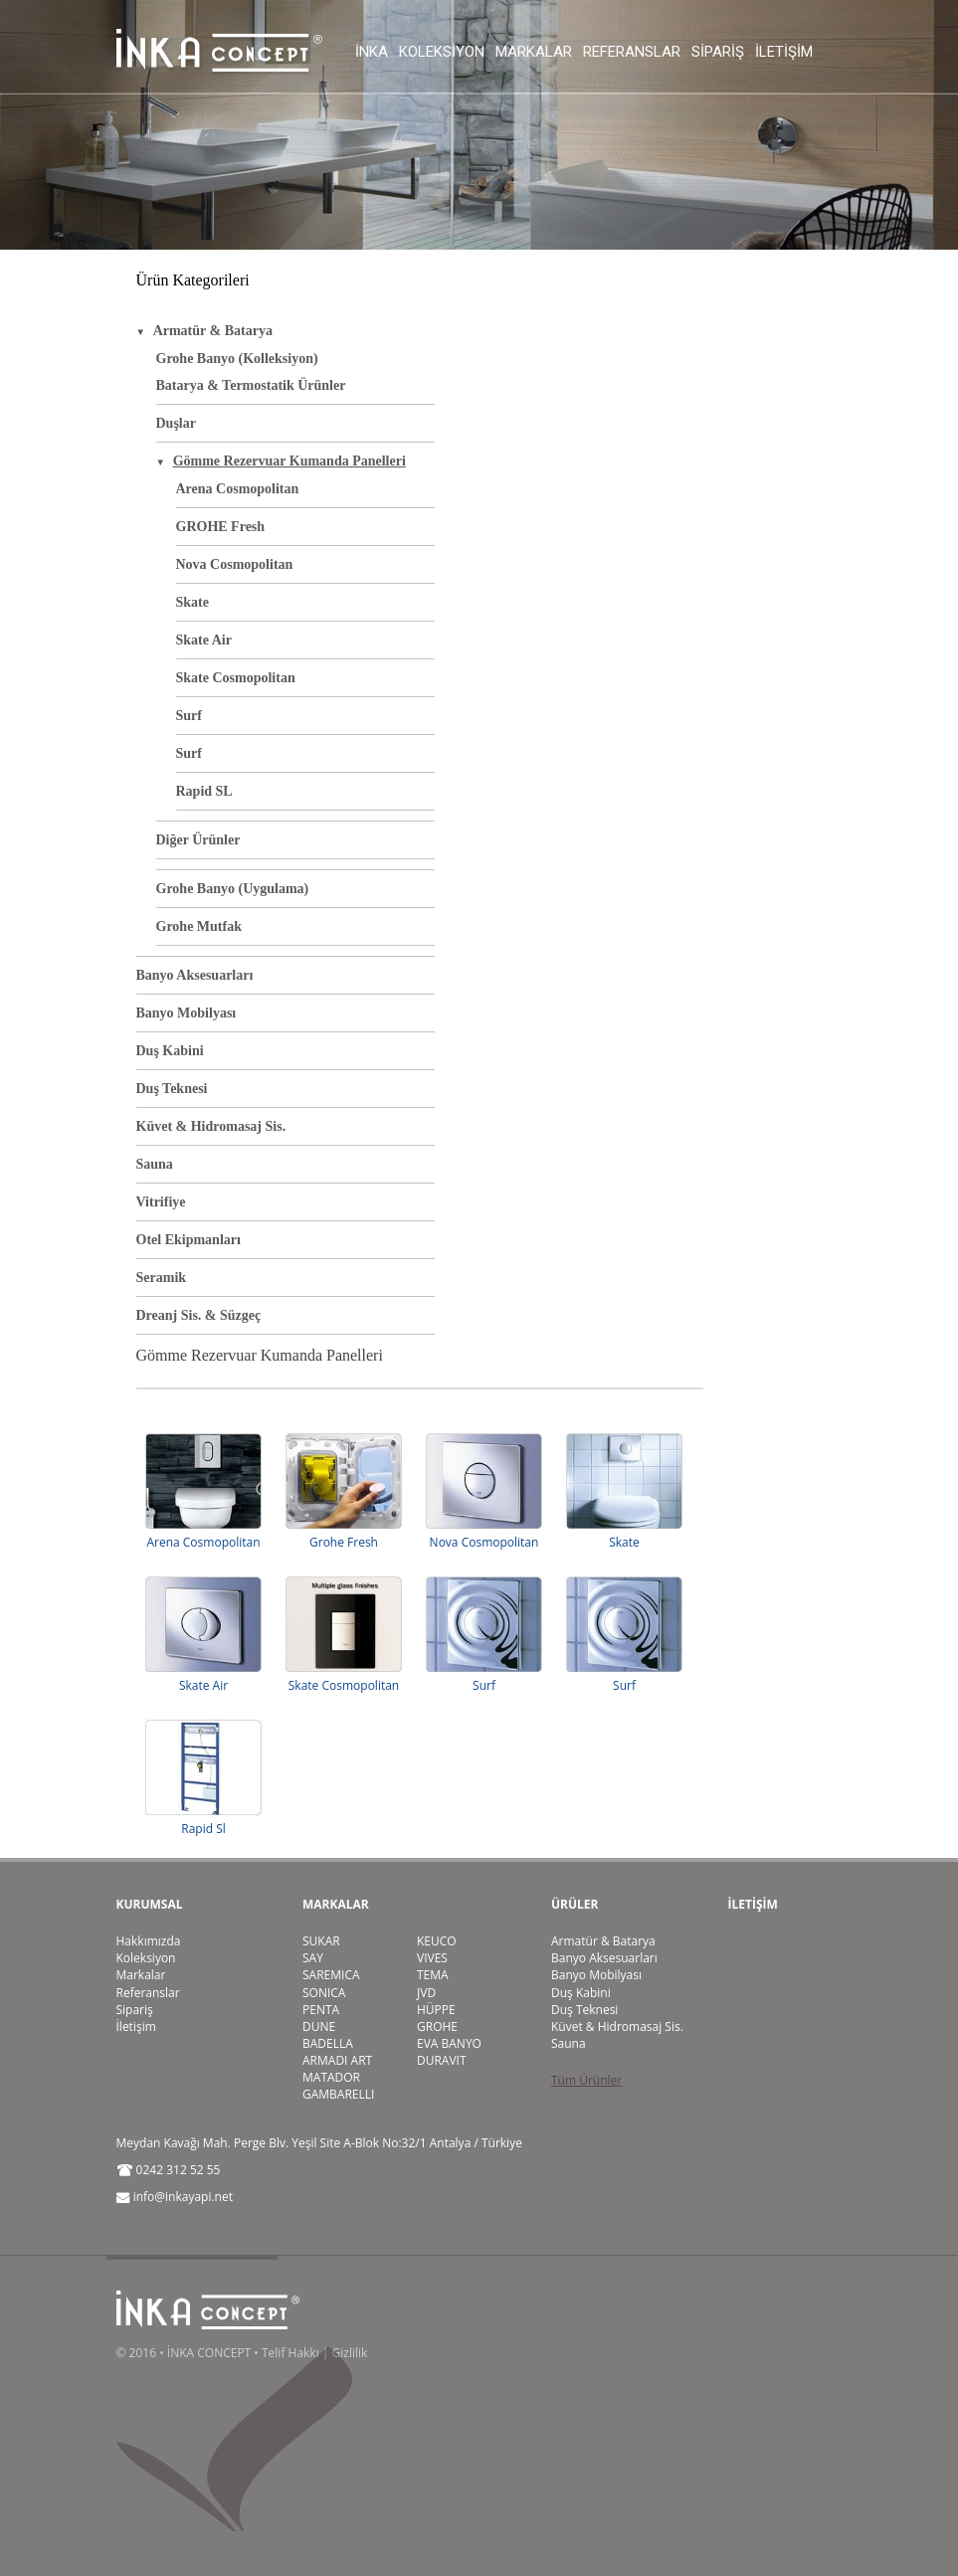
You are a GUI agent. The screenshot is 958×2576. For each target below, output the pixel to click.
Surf (189, 715)
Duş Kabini (170, 1050)
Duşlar (176, 423)
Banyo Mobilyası (186, 1013)
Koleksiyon (441, 52)
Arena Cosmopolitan (237, 488)
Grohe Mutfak (199, 926)
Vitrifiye (161, 1202)
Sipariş (717, 52)
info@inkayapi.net (183, 2196)
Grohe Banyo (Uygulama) (232, 888)
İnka (371, 52)
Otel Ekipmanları (188, 1239)
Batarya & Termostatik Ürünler (251, 385)
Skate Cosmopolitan (235, 677)
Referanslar (631, 52)
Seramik (161, 1277)
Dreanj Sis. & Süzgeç (199, 1315)
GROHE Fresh (221, 526)
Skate (192, 602)
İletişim (784, 52)
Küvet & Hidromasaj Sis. (211, 1126)
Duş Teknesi (172, 1088)
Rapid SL (204, 791)
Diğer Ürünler (198, 839)
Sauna (154, 1164)
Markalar (533, 52)
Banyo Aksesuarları (195, 975)
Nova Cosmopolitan (234, 564)
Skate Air (204, 640)
